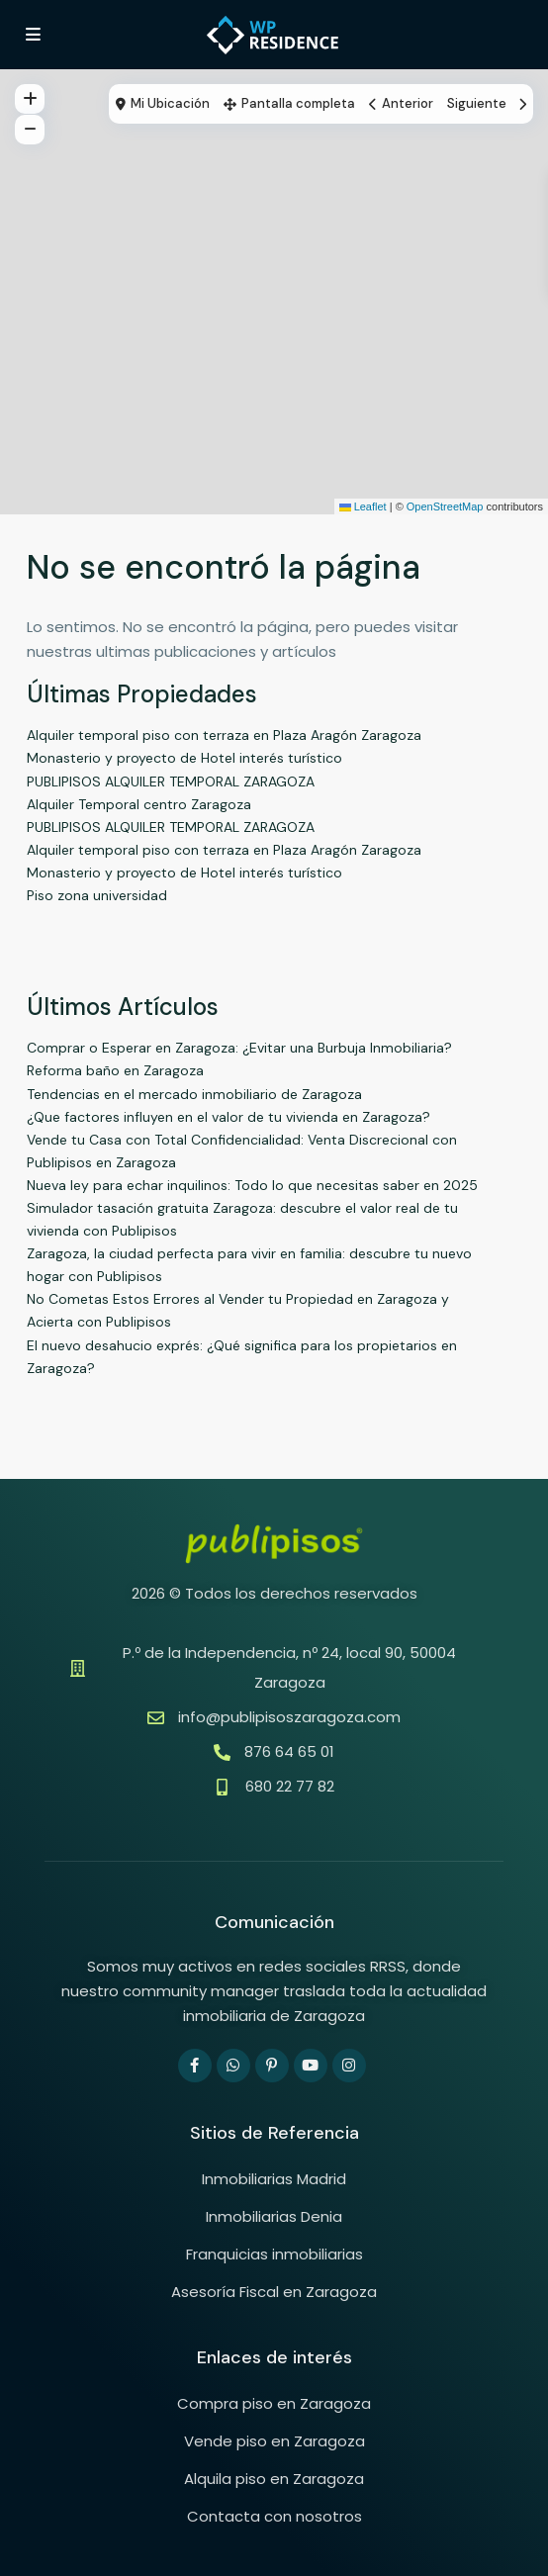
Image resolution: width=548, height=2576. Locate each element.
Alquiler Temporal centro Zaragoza (139, 804)
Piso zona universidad (97, 895)
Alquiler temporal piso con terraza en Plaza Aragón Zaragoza (224, 735)
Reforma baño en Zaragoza (115, 1070)
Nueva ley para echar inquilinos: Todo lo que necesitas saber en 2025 (252, 1185)
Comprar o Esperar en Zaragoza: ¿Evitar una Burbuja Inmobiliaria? (239, 1048)
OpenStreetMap (445, 506)
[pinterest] (272, 2065)
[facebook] (195, 2065)
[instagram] (349, 2065)
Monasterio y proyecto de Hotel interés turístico (184, 758)
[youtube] (310, 2065)
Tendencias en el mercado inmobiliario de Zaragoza (194, 1094)
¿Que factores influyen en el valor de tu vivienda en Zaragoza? (228, 1117)
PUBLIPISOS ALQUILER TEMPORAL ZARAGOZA (171, 781)
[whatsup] (233, 2065)
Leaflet (363, 506)
